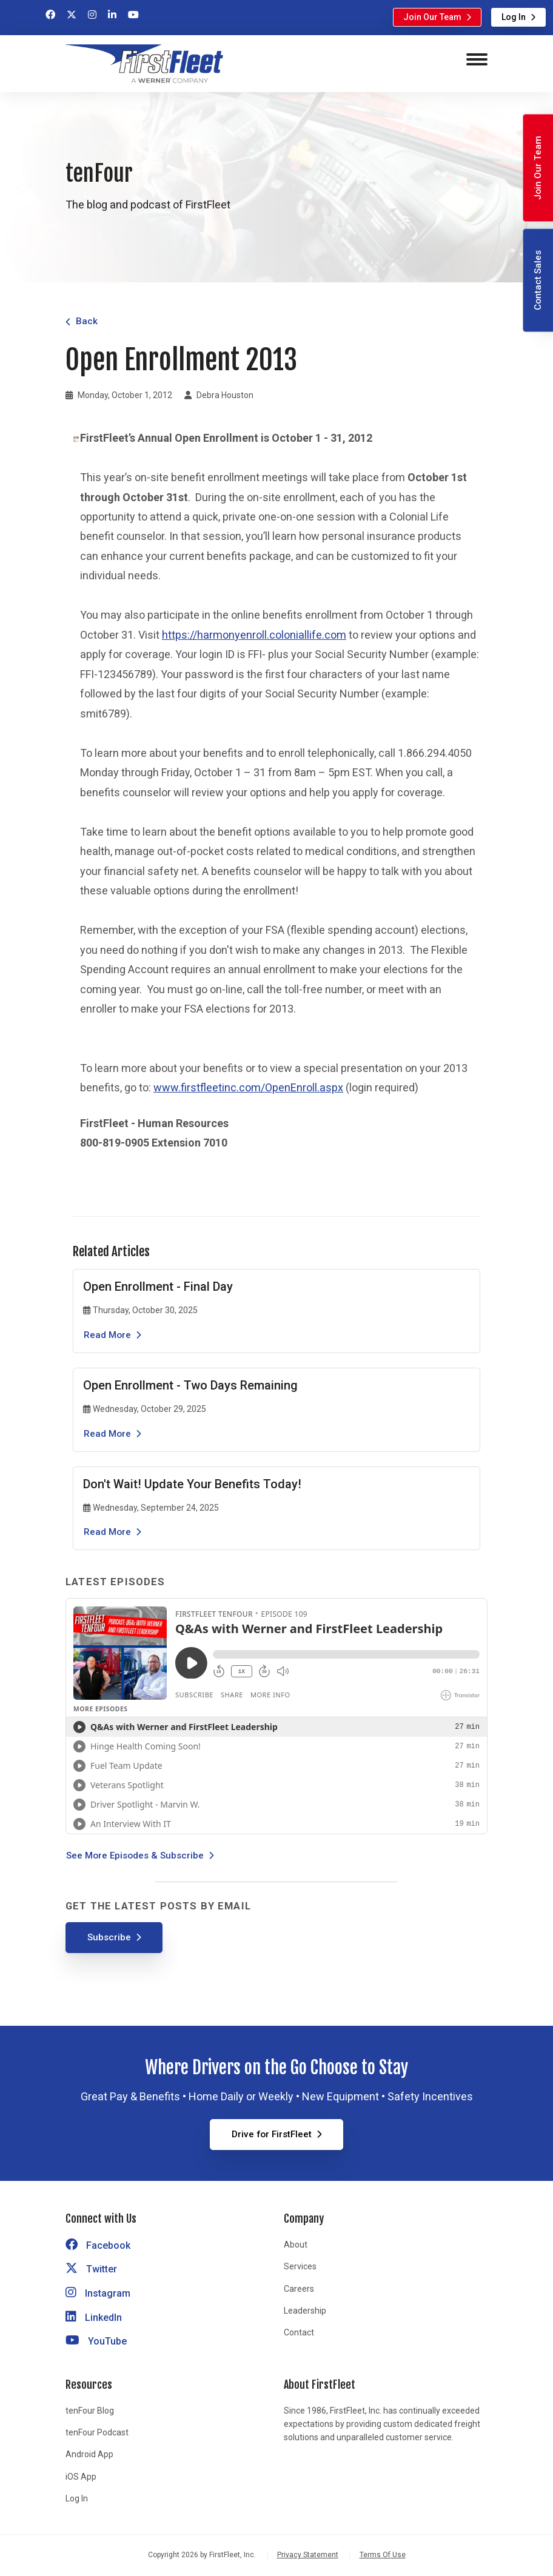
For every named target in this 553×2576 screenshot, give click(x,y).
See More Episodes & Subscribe (135, 1855)
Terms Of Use (383, 2555)
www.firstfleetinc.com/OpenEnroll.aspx (248, 1087)
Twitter (91, 2269)
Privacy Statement (307, 2555)
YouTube (96, 2341)
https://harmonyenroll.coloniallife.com (254, 634)
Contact (299, 2332)
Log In (513, 17)
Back (87, 321)
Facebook (97, 2245)
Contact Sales (537, 280)
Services (300, 2266)
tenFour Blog (89, 2410)
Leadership (305, 2310)
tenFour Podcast (97, 2432)
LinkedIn (93, 2317)
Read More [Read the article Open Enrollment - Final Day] (107, 1335)
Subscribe (109, 1937)
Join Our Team (432, 17)
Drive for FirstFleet (272, 2134)
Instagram (97, 2293)
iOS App (80, 2476)
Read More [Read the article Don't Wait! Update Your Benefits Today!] (107, 1531)
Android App (89, 2454)
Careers (299, 2289)
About (295, 2244)
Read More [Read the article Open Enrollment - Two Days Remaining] (107, 1433)
